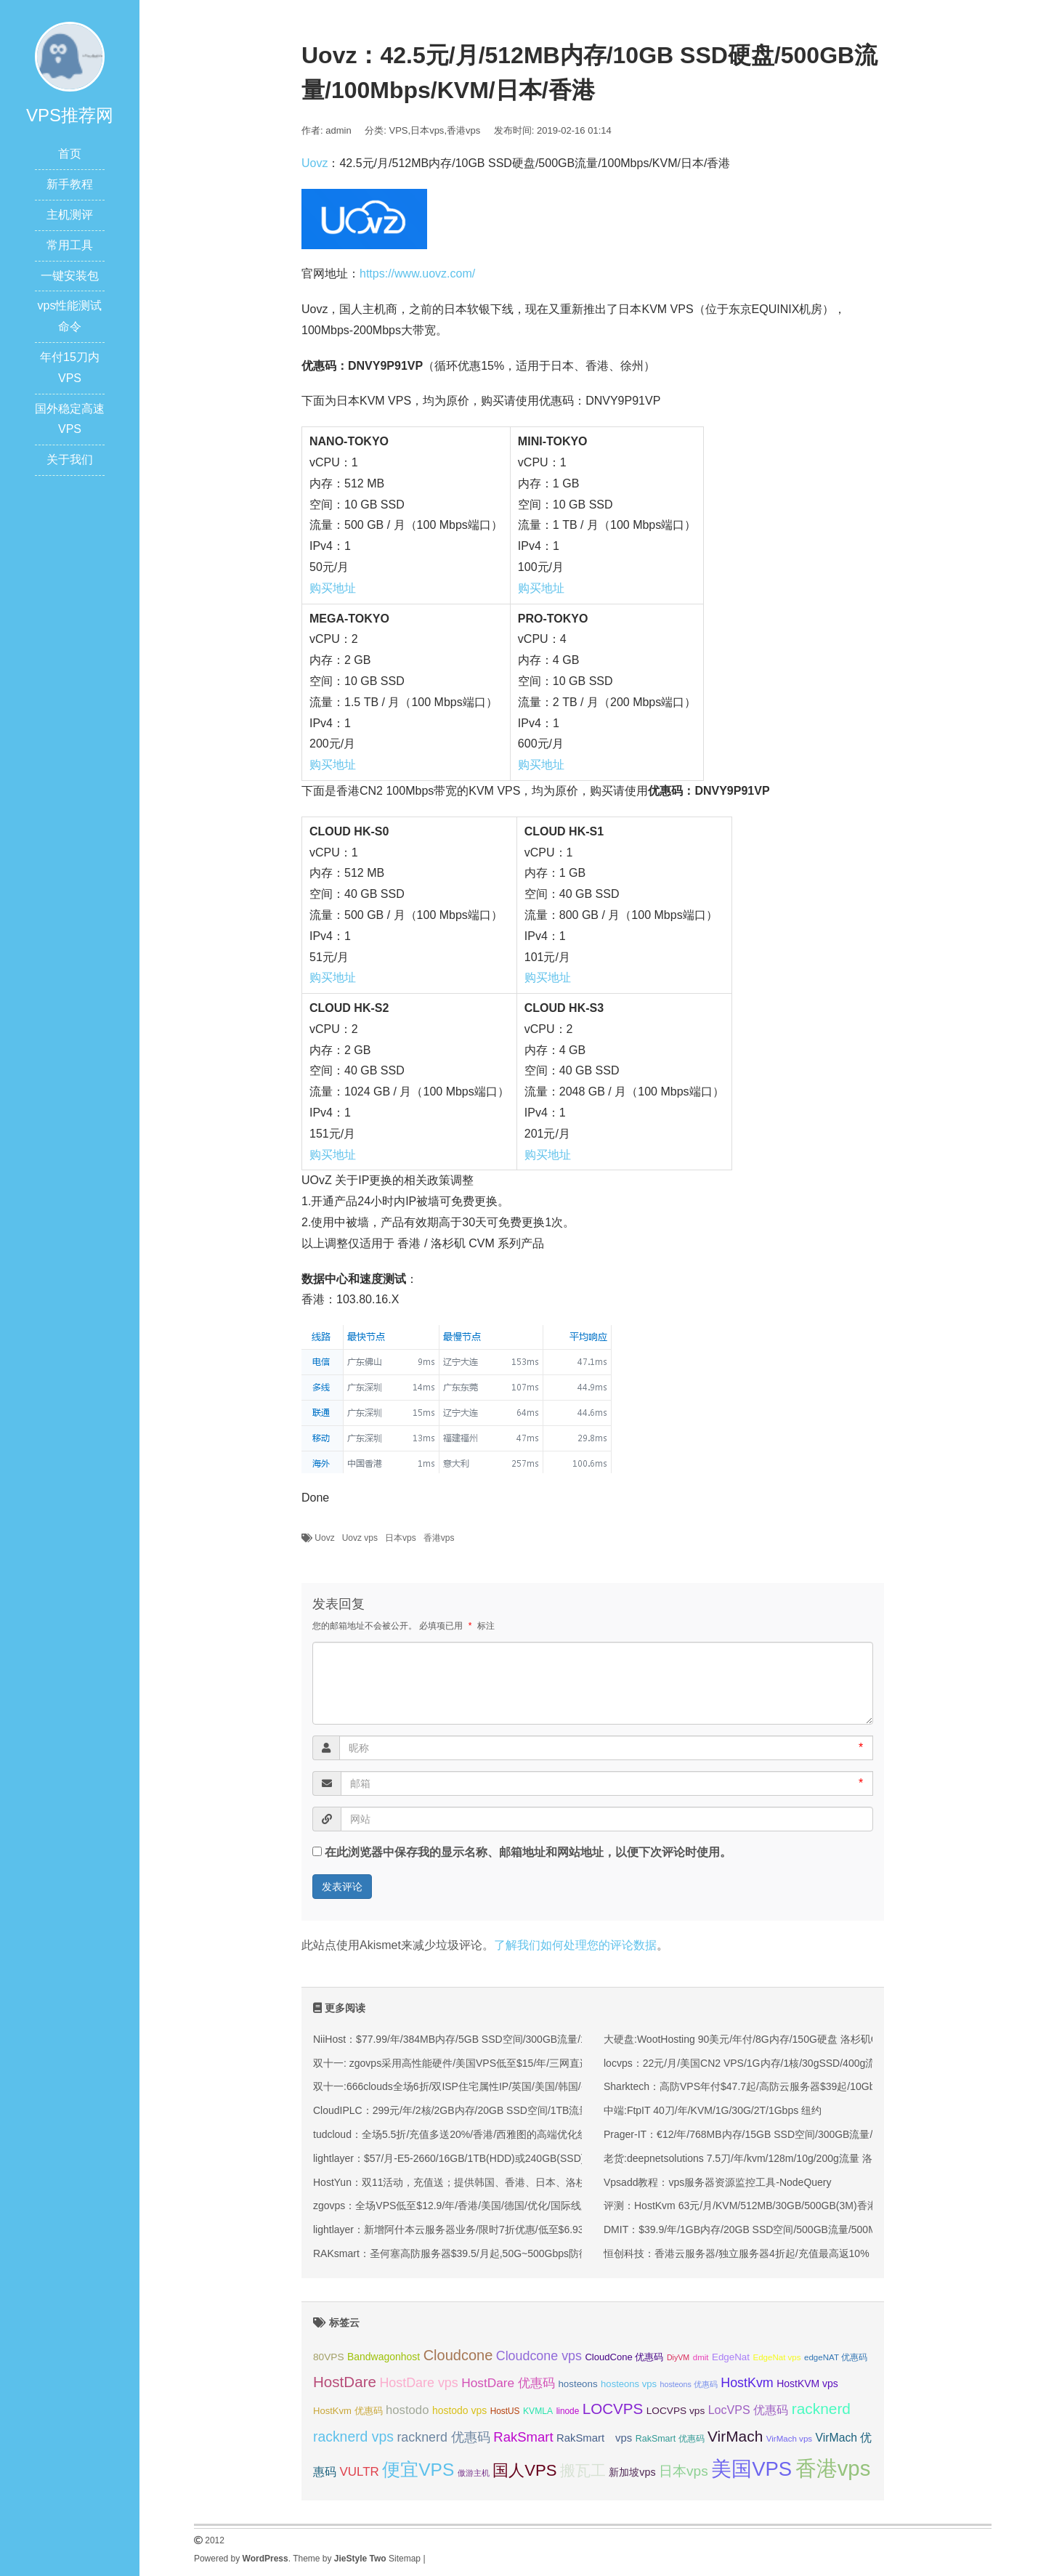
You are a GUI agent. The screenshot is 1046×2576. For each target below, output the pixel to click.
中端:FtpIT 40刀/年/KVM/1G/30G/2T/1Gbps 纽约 (713, 2110)
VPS (398, 130)
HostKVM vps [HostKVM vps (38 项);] (807, 2383)
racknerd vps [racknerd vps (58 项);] (353, 2437)
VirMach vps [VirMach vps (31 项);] (789, 2438)
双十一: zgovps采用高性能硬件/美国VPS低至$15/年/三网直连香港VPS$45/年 (486, 2063)
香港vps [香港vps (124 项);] (833, 2468)
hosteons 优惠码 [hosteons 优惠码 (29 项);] (689, 2384)
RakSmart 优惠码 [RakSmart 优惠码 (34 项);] (670, 2439)
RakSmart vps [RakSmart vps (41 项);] (594, 2438)
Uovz (314, 163)
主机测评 (69, 214)
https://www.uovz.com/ (417, 273)
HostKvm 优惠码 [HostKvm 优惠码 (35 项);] (348, 2410)
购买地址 (332, 588)
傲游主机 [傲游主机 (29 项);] (474, 2472)
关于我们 (69, 459)
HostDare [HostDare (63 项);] (344, 2381)
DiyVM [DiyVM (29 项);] (678, 2357)
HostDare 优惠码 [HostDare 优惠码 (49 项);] (508, 2382)
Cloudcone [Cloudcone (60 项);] (458, 2355)
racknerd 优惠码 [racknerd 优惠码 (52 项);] (443, 2437)
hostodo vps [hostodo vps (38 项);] (459, 2410)
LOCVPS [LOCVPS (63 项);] (613, 2408)
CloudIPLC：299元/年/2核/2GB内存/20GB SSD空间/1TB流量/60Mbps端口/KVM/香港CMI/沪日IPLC (537, 2110)
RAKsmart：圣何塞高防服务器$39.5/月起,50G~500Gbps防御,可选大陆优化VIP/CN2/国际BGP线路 (535, 2253)
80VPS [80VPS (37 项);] (328, 2357)
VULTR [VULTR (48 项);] (358, 2472)
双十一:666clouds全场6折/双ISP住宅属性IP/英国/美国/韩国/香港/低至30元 (479, 2086)
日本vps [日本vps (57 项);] (683, 2471)
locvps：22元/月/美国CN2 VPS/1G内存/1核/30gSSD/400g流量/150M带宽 (769, 2063)
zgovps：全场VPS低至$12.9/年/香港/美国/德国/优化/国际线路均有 (462, 2205)
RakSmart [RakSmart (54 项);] (523, 2437)
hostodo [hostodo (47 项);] (407, 2410)
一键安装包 (70, 276)
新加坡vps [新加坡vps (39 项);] (632, 2472)
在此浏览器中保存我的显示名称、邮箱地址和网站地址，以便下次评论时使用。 (528, 1852)
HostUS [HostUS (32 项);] (505, 2411)
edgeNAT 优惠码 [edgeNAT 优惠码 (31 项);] (835, 2357)
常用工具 (69, 245)
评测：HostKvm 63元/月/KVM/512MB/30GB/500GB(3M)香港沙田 (751, 2205)
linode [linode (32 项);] (568, 2411)
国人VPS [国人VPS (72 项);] (524, 2470)
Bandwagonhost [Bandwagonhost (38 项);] (383, 2356)
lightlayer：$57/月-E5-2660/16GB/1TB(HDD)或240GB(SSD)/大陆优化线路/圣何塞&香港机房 (521, 2158)
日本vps (427, 130)
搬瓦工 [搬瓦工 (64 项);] (583, 2470)
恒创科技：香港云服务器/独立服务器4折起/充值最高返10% (736, 2253)
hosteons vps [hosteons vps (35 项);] (629, 2383)
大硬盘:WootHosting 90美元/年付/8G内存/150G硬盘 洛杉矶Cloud (750, 2039)
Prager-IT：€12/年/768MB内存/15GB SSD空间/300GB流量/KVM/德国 (761, 2134)
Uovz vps (360, 1538)
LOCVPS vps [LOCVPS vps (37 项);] (675, 2410)
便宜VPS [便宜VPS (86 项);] (418, 2469)
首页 (69, 153)
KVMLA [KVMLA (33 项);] (538, 2411)
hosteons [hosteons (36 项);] (577, 2383)
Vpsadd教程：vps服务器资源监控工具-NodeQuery (718, 2182)
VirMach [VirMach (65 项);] (735, 2436)
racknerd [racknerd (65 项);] (821, 2408)
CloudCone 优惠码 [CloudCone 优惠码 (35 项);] (624, 2357)
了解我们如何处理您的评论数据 (575, 1945)
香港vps (463, 130)
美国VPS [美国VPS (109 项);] (751, 2469)
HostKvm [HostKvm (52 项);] (747, 2382)
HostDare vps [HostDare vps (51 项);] (418, 2382)
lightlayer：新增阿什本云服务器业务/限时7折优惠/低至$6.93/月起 (460, 2229)
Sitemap (405, 2558)
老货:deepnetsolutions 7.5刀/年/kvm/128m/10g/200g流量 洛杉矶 (748, 2158)
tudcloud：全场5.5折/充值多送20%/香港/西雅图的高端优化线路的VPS (470, 2134)
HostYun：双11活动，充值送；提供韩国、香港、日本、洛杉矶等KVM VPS (482, 2182)
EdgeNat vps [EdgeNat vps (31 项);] (776, 2357)
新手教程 (69, 184)
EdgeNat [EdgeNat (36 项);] (731, 2357)
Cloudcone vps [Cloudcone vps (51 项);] (539, 2356)
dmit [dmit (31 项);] (701, 2357)
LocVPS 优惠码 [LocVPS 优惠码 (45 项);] (748, 2409)
